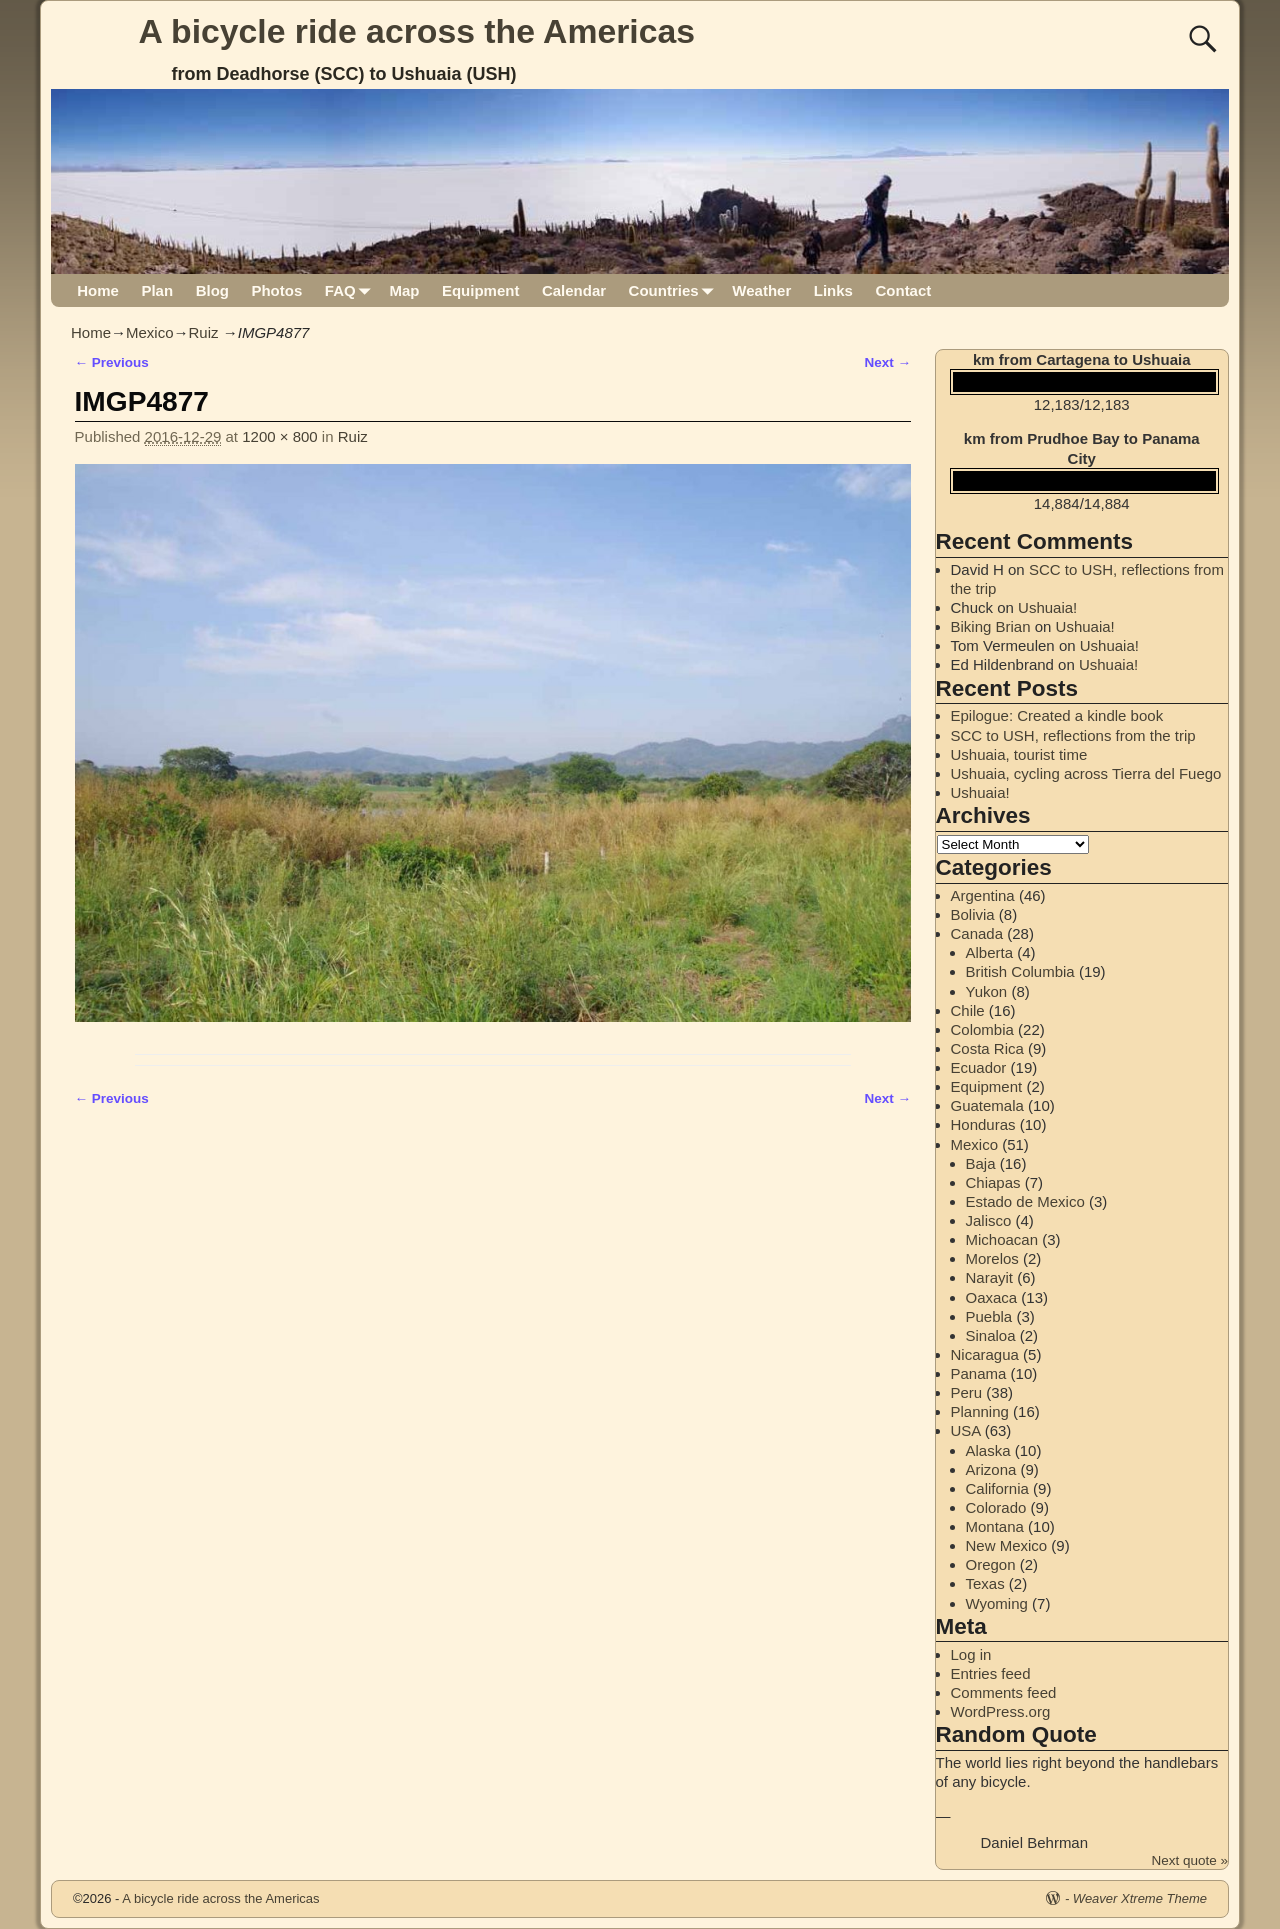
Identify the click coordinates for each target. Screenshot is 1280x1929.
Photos (276, 290)
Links (833, 290)
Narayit (990, 1277)
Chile (968, 1010)
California (997, 1488)
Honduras (983, 1124)
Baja (981, 1163)
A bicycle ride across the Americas (417, 31)
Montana (995, 1526)
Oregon (991, 1564)
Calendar (574, 290)
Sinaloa (991, 1335)
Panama (979, 1373)
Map (404, 290)
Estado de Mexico (1025, 1201)
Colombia (982, 1029)
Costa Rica (987, 1048)
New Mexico (1007, 1545)
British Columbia (1020, 971)
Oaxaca (992, 1297)
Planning (980, 1411)
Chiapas (993, 1182)
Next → (887, 362)
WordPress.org (1001, 1711)
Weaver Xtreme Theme (1140, 1898)
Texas (985, 1583)
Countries (675, 290)
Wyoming (997, 1603)
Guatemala (987, 1105)
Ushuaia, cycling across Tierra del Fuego (1086, 773)
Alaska (988, 1450)
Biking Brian (991, 626)
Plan (157, 290)
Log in (971, 1654)
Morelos (992, 1258)
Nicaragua (985, 1354)
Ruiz (204, 332)
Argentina (983, 895)
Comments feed (1004, 1692)
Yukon (987, 991)
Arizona (991, 1469)
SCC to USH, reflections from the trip (1073, 735)
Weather (761, 290)
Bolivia (973, 914)
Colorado (996, 1507)
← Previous (112, 362)
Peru (967, 1392)
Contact (903, 290)
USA (966, 1430)
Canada (977, 933)
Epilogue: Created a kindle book (1057, 715)
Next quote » (1189, 1860)
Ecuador (979, 1067)
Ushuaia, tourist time (1019, 754)
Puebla (989, 1316)
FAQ (351, 290)
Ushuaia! (1047, 607)
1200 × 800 (280, 436)
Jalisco (989, 1220)
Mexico (150, 332)
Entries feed (991, 1673)
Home (98, 290)
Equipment (481, 290)
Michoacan (1002, 1239)
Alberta (990, 952)
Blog (212, 290)
